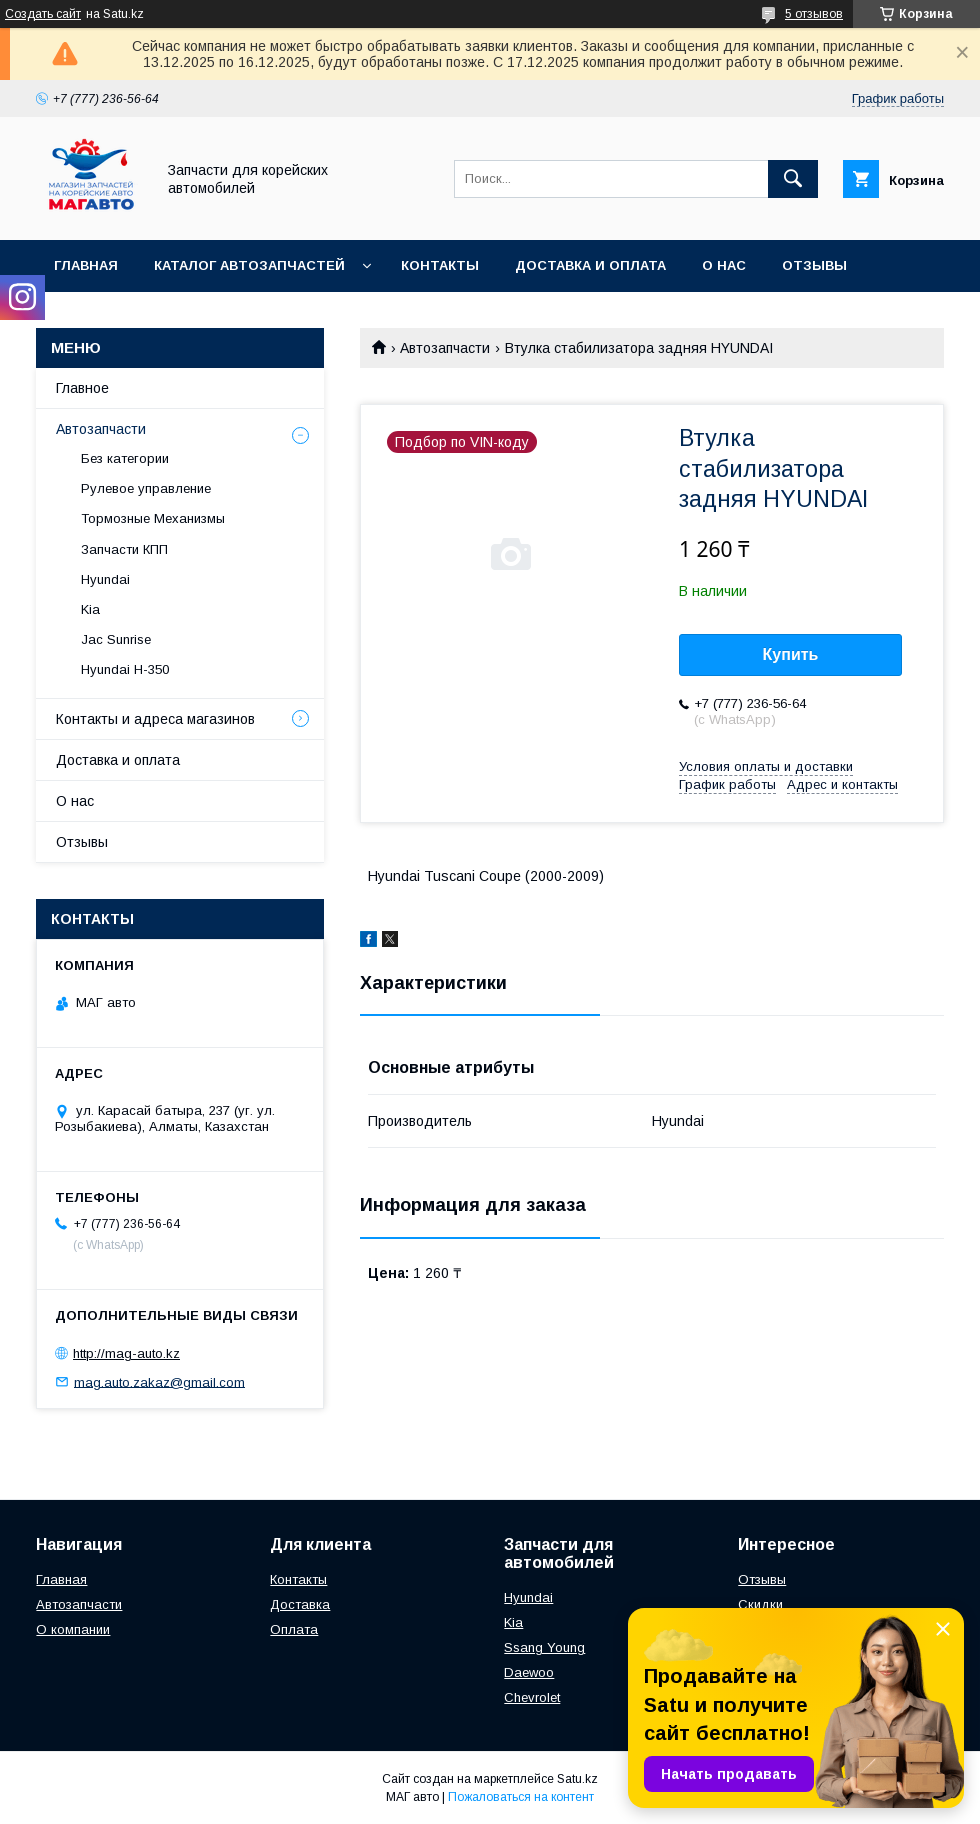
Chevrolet (532, 1697)
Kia (90, 609)
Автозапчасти (445, 348)
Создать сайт (43, 14)
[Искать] (793, 179)
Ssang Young (544, 1647)
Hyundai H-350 (125, 669)
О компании (73, 1629)
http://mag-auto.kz (126, 1353)
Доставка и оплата (590, 265)
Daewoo (529, 1672)
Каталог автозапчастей (249, 265)
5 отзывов (814, 14)
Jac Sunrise (116, 639)
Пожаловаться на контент (521, 1797)
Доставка (300, 1604)
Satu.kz (577, 1779)
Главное (82, 388)
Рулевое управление (146, 488)
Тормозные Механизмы (153, 518)
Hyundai (105, 579)
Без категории (125, 458)
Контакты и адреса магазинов (155, 719)
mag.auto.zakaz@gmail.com (159, 1381)
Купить (791, 654)
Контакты (440, 265)
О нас (724, 265)
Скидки (760, 1604)
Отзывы (814, 265)
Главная (86, 265)
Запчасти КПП (124, 549)
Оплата (294, 1629)
